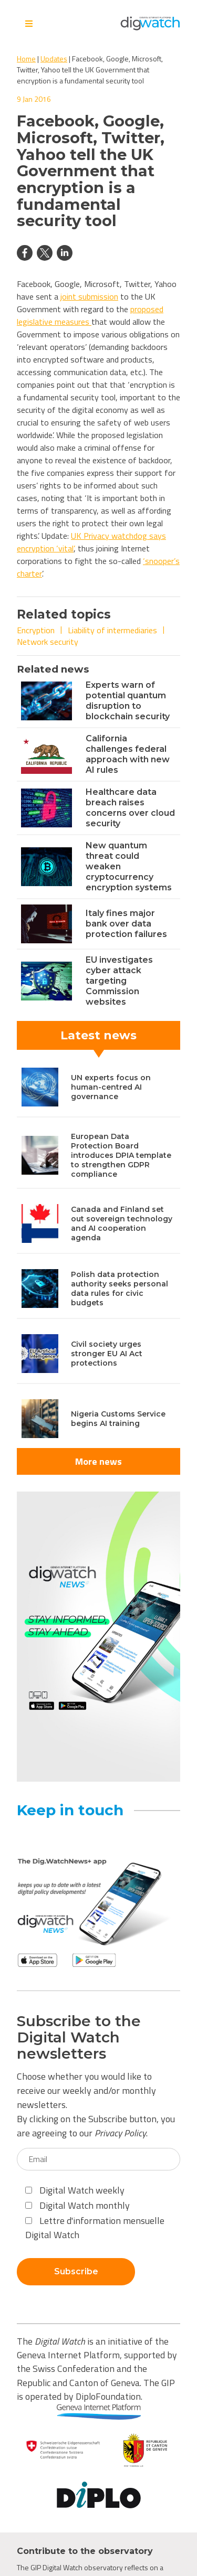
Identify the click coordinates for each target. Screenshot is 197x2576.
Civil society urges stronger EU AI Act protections (106, 1353)
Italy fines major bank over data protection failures (126, 923)
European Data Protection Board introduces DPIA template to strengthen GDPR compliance (121, 1155)
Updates (53, 58)
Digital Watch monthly (77, 2205)
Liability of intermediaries (112, 630)
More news (98, 1461)
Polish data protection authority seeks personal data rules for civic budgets (119, 1288)
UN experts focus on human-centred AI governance (111, 1087)
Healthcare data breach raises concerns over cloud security (130, 807)
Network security (47, 641)
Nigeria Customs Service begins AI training (118, 1418)
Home (26, 58)
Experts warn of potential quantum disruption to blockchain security (128, 700)
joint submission (89, 296)
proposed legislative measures (90, 315)
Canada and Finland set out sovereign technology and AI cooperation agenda (121, 1223)
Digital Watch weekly (75, 2190)
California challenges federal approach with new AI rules (128, 754)
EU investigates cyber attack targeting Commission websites (119, 981)
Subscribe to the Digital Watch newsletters (79, 2037)
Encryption (36, 630)
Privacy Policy (120, 2133)
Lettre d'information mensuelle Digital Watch (94, 2227)
